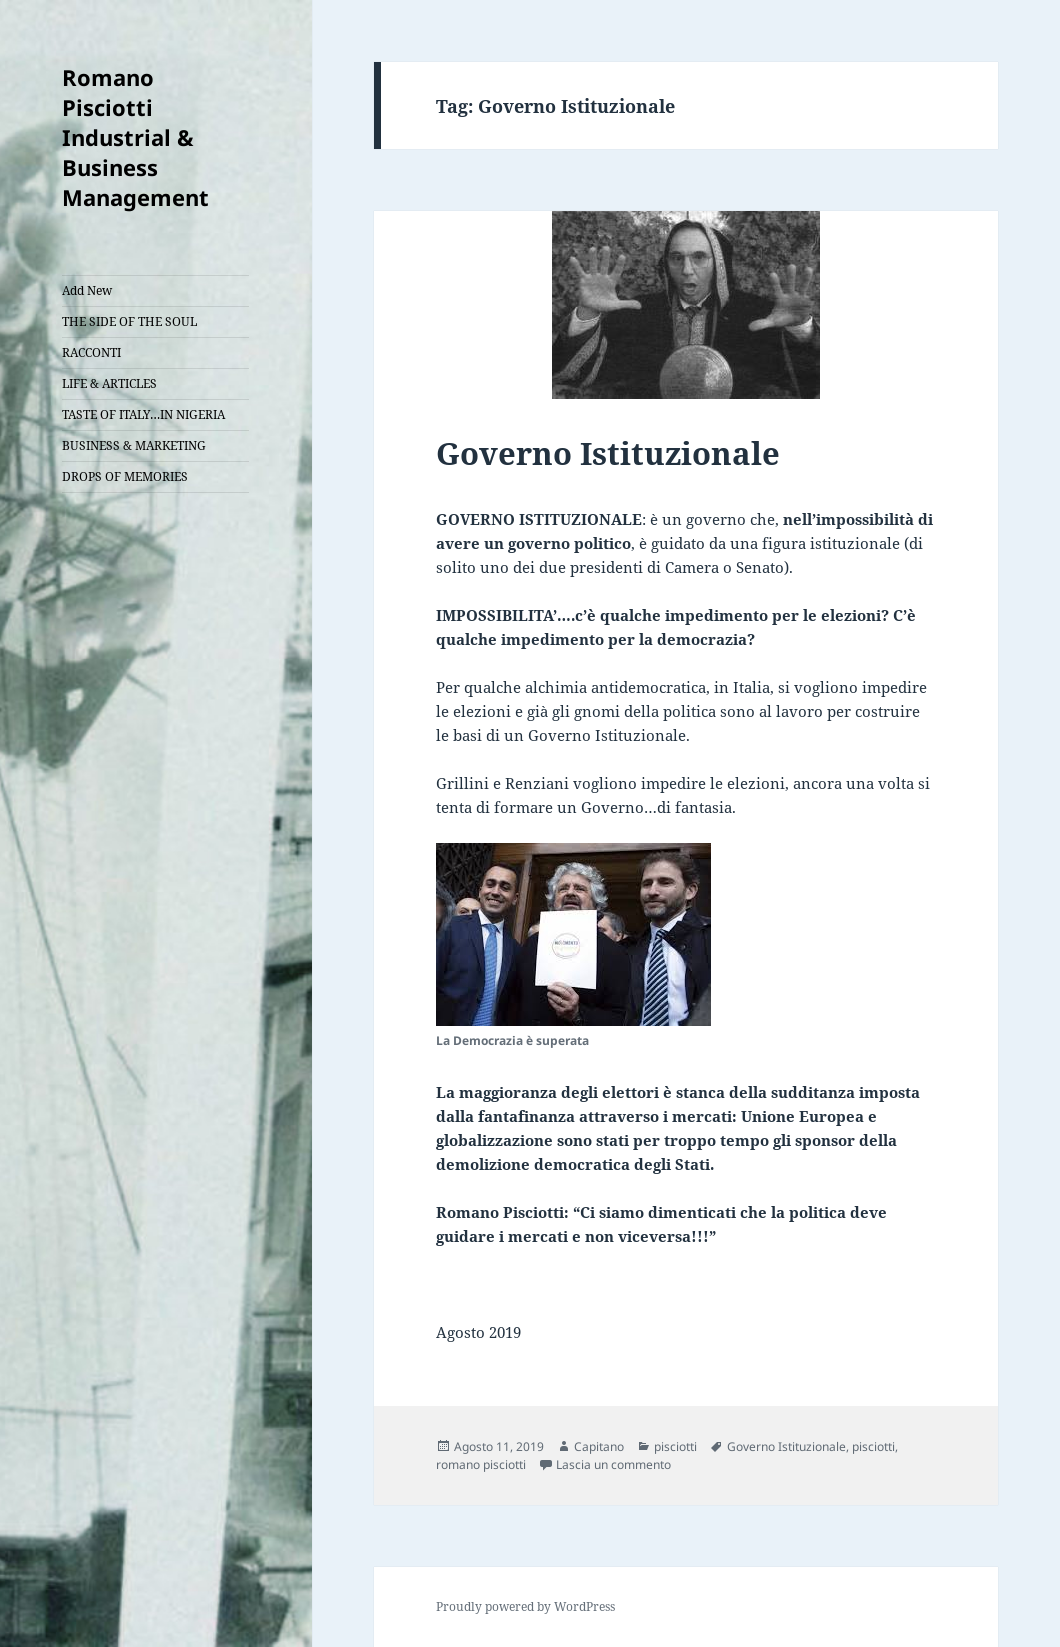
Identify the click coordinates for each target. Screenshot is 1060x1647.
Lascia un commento (613, 1464)
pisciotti (675, 1446)
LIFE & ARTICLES (109, 383)
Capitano (599, 1446)
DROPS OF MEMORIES (125, 476)
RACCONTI (91, 352)
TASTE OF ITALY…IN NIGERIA (143, 414)
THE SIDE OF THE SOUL (129, 321)
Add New (87, 290)
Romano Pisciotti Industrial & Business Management (135, 137)
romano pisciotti (481, 1464)
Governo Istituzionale (608, 453)
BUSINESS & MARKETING (134, 445)
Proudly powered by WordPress (525, 1606)
